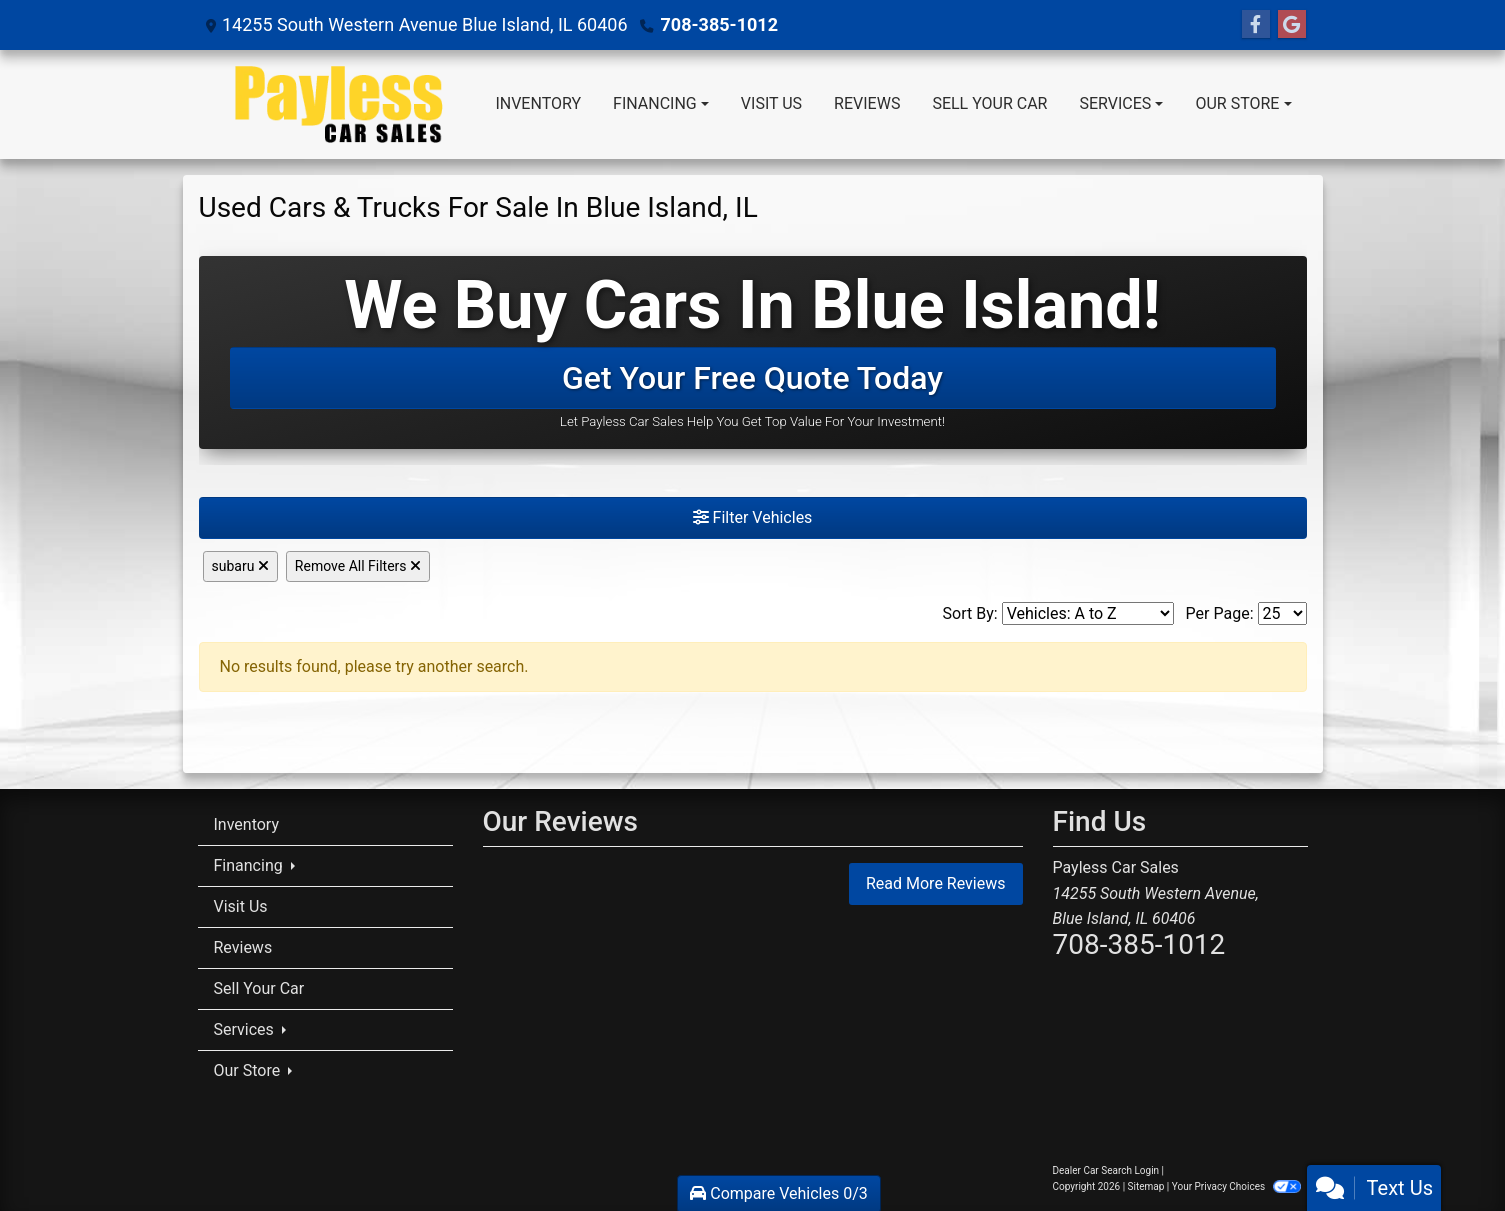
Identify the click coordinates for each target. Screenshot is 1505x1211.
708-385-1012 (719, 24)
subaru (240, 566)
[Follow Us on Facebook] (1256, 25)
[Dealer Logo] (339, 104)
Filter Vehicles (753, 517)
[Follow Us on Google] (1292, 25)
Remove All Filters (358, 566)
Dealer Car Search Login (1106, 1170)
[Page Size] (1282, 613)
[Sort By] (1088, 613)
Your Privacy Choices (1236, 1186)
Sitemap (1146, 1186)
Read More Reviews (936, 883)
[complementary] (1445, 1151)
